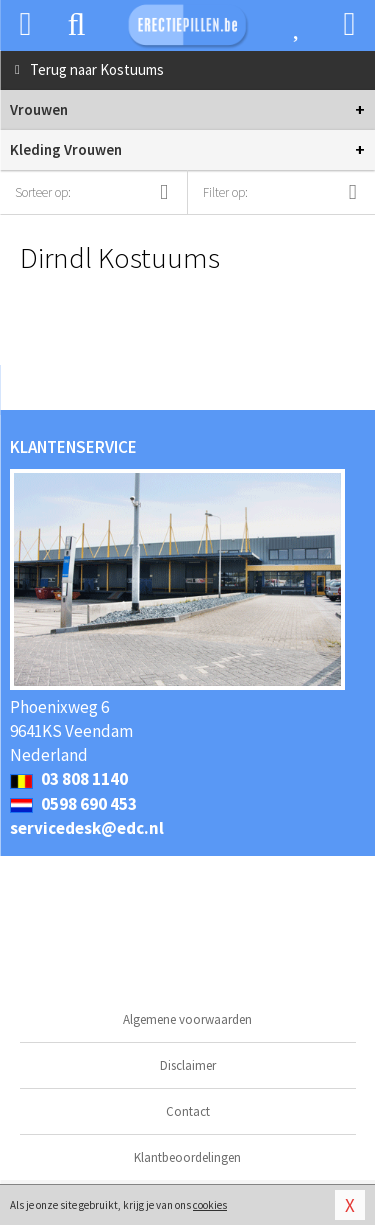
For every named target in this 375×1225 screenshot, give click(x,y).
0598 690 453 (73, 804)
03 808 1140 (69, 779)
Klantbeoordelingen (187, 1157)
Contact (188, 1111)
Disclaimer (188, 1065)
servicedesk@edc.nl (87, 828)
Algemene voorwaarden (187, 1019)
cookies (210, 1205)
